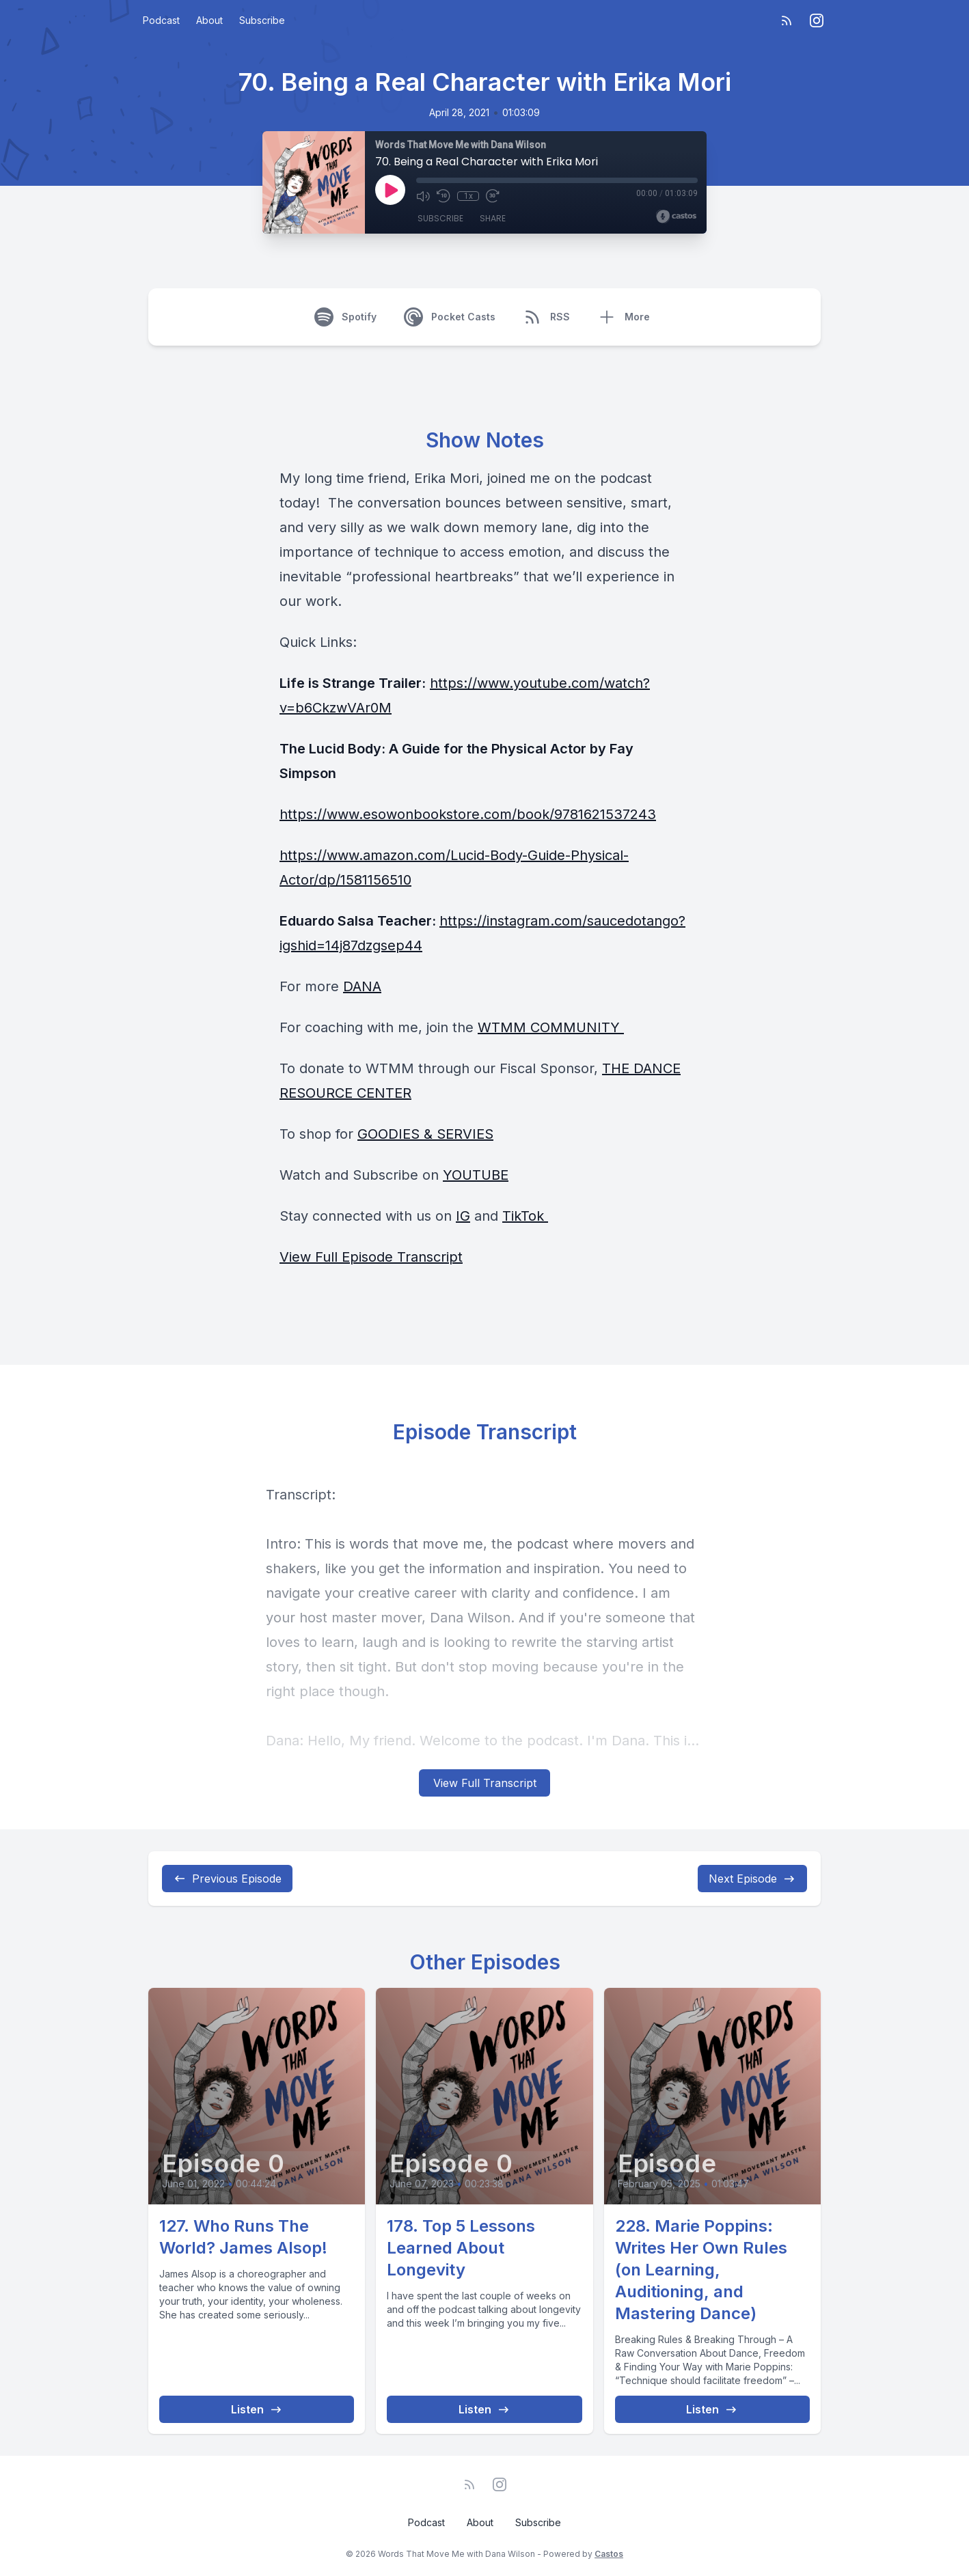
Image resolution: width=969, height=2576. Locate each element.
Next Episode (752, 1878)
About (209, 20)
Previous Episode (227, 1878)
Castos (609, 2554)
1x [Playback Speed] (468, 196)
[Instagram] (816, 20)
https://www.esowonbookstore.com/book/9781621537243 (467, 814)
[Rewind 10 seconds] (443, 196)
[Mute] (423, 196)
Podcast (161, 20)
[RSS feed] (786, 20)
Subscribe (262, 20)
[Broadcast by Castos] (676, 216)
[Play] (390, 190)
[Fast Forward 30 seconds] (493, 196)
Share (493, 218)
